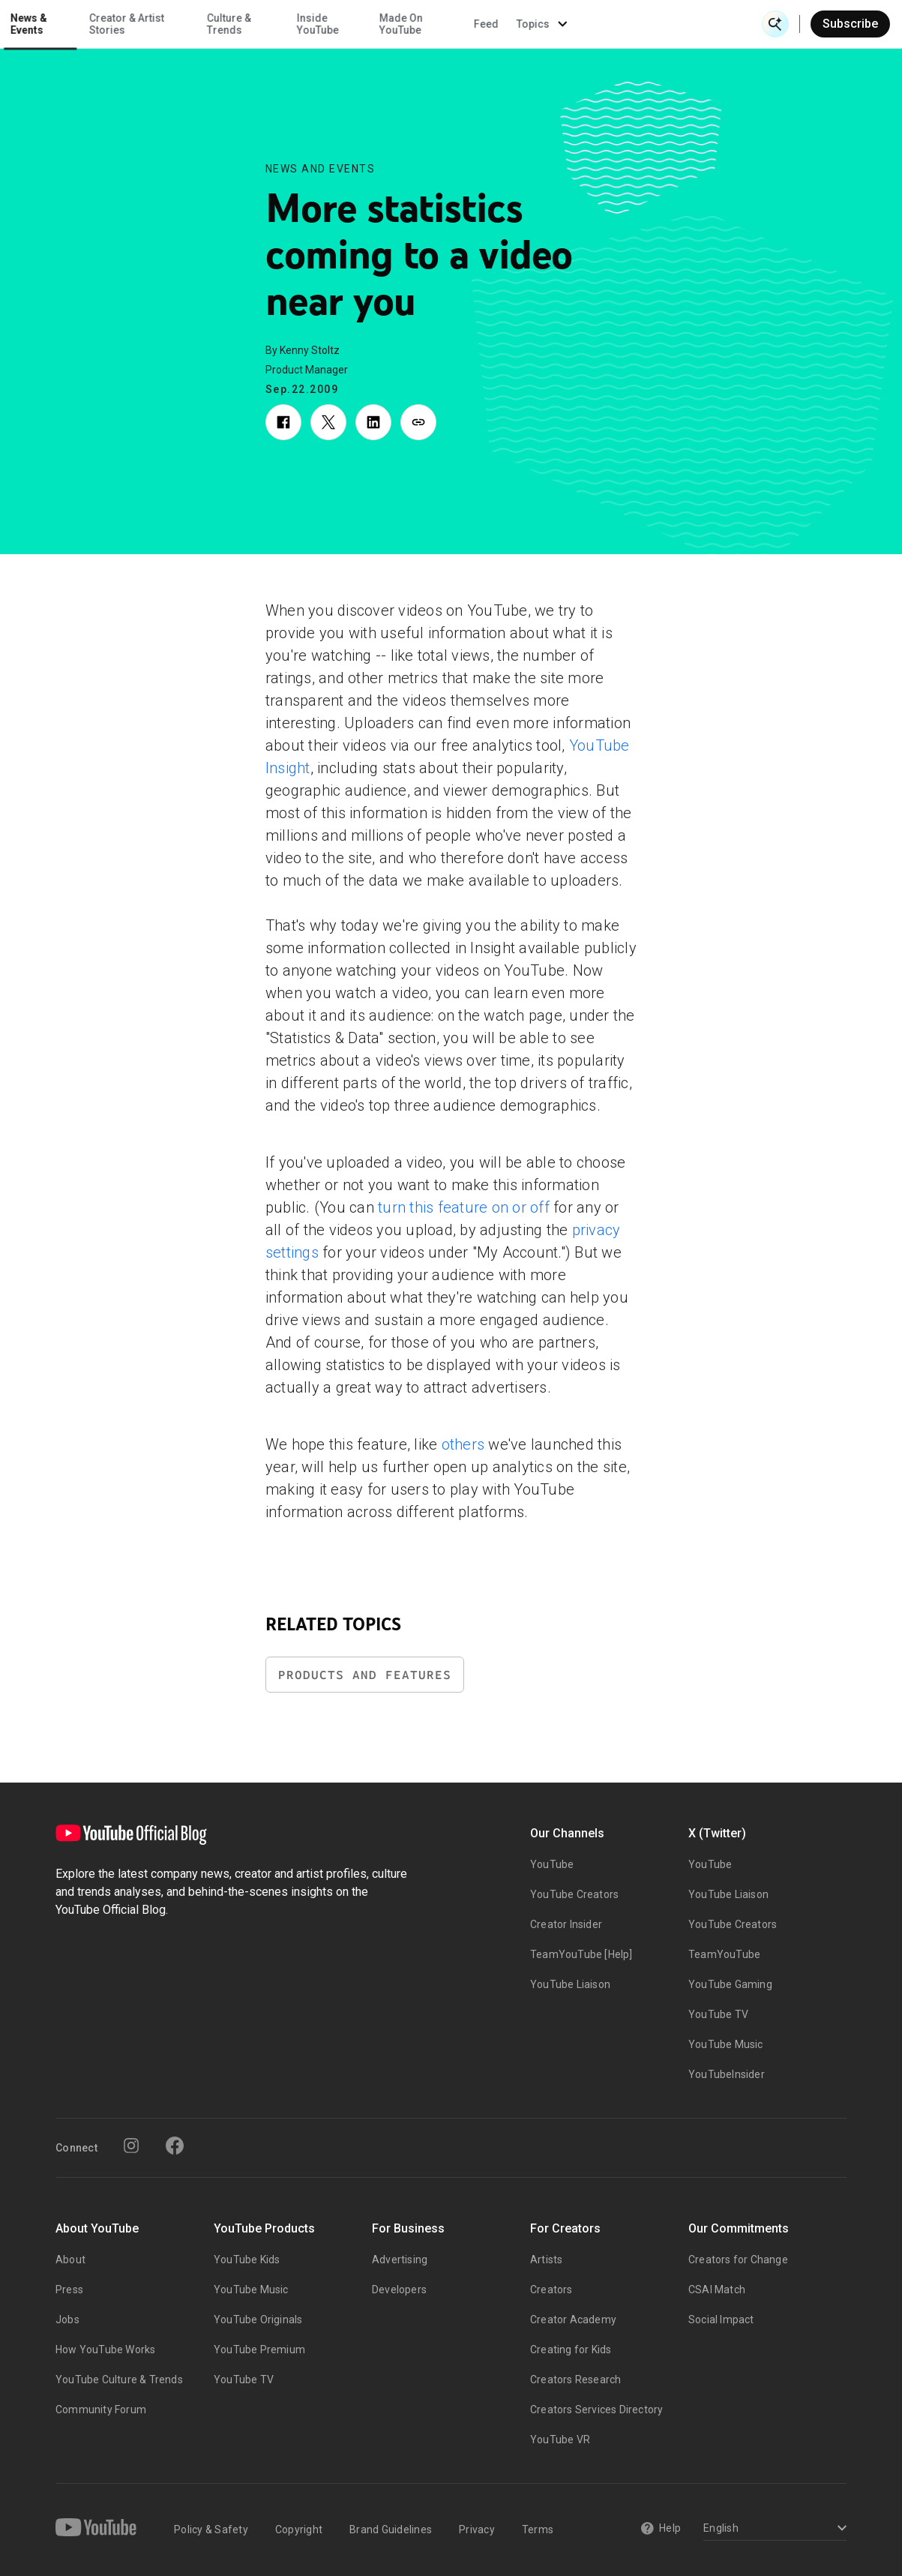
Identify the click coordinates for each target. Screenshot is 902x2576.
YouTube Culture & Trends (119, 2380)
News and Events (320, 169)
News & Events (209, 24)
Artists (546, 2260)
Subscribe (850, 23)
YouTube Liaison (570, 1984)
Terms (537, 2530)
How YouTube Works (105, 2350)
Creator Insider (566, 1924)
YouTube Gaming (730, 1984)
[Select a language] (772, 2529)
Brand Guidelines (390, 2530)
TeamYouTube (724, 1954)
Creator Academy (573, 2320)
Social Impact (721, 2320)
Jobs (67, 2320)
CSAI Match (716, 2290)
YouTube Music (725, 2044)
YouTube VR (560, 2440)
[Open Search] (775, 23)
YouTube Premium (259, 2350)
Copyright (298, 2530)
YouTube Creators (574, 1894)
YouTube (552, 1864)
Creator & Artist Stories (308, 24)
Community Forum (100, 2410)
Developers (399, 2290)
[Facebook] (175, 2146)
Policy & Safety (211, 2530)
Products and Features (364, 1675)
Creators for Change (738, 2260)
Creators (551, 2290)
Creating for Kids (570, 2350)
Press (69, 2290)
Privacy (477, 2530)
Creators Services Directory (596, 2410)
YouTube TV (718, 2014)
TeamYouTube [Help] (581, 1954)
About (70, 2260)
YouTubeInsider (726, 2074)
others (463, 1444)
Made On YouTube (582, 24)
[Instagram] (131, 2146)
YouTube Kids (247, 2260)
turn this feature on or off (464, 1207)
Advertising (399, 2260)
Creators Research (575, 2380)
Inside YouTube (499, 24)
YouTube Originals (258, 2320)
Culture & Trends (410, 24)
